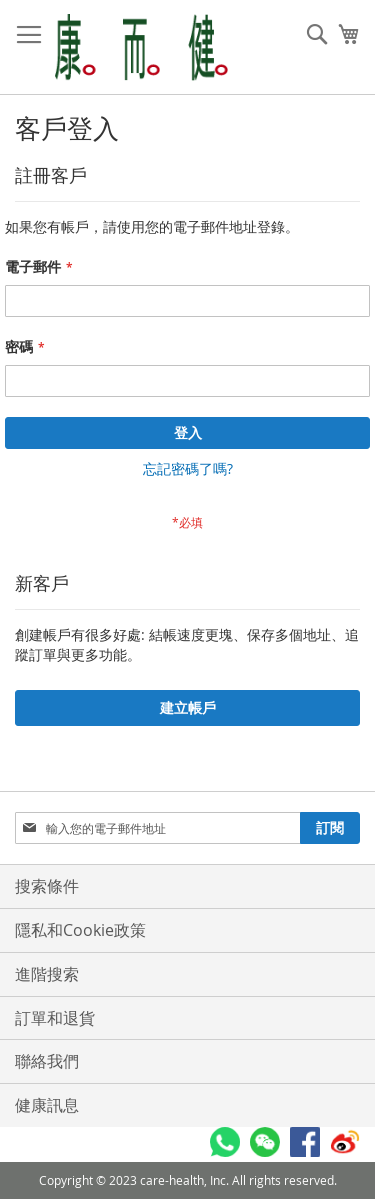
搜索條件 (47, 886)
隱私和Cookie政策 (80, 930)
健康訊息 (47, 1105)
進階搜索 (47, 974)
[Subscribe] (330, 828)
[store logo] (141, 47)
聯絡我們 (47, 1061)
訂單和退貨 (55, 1018)
